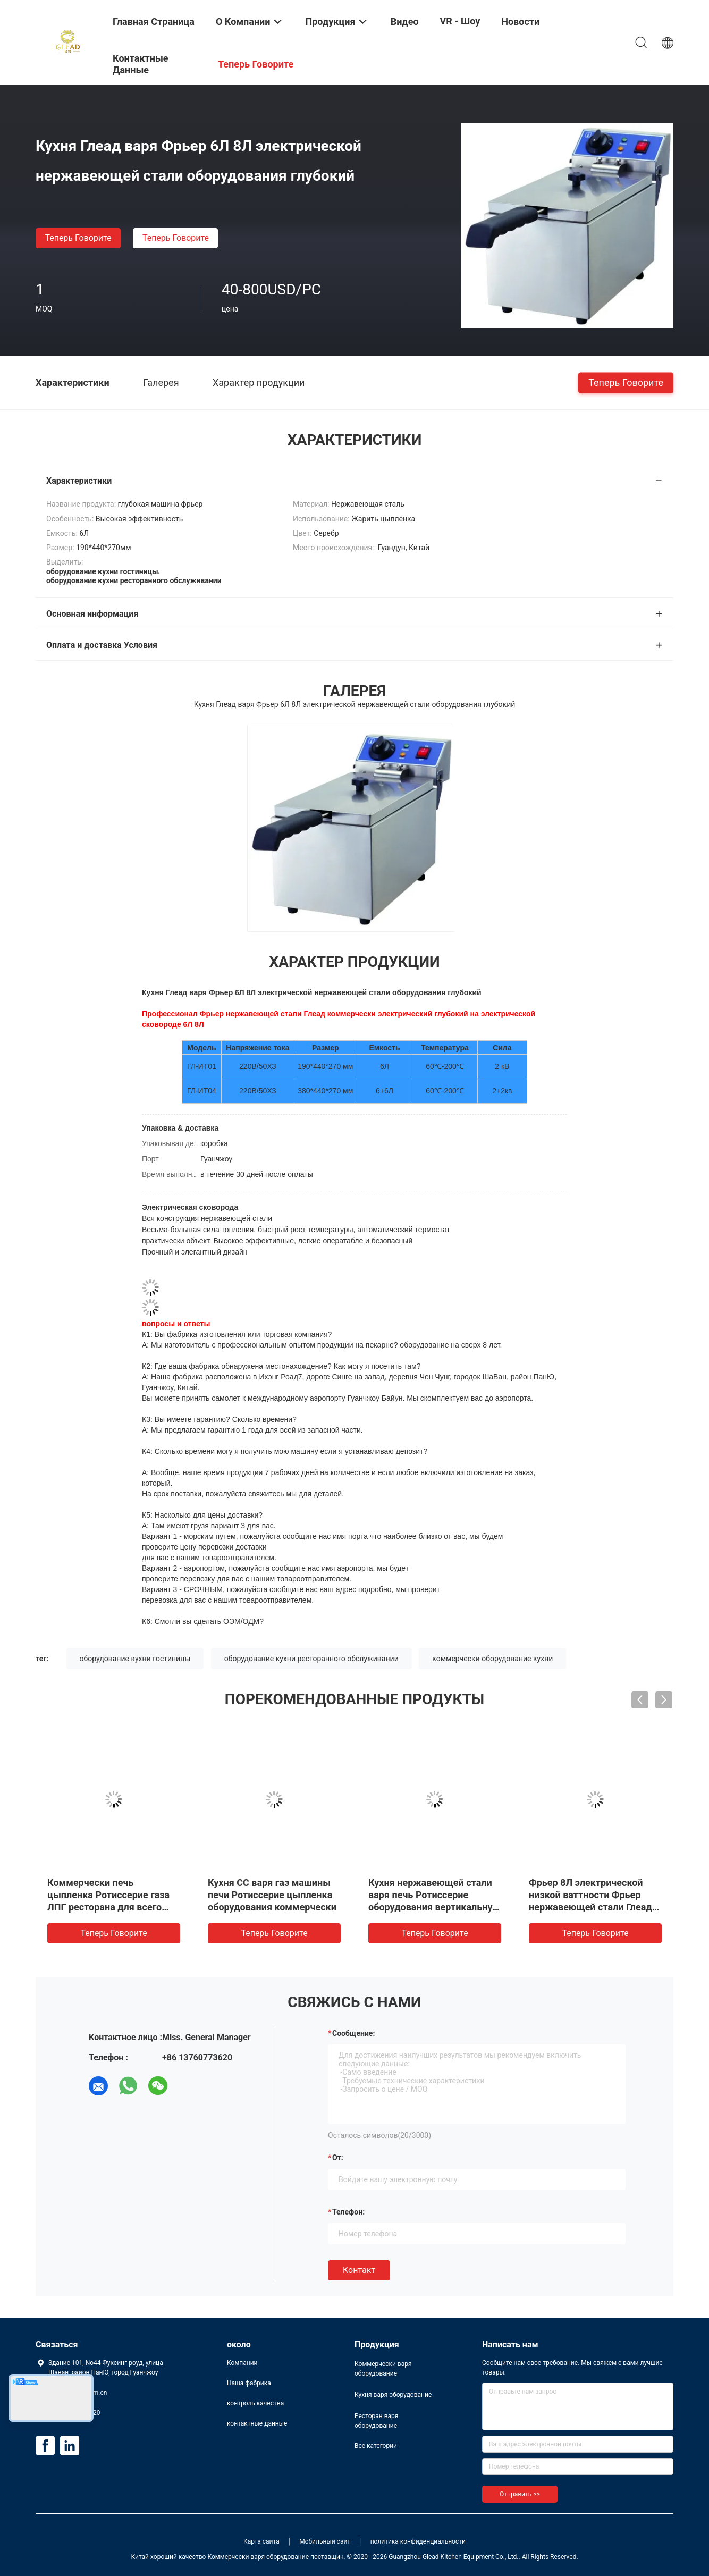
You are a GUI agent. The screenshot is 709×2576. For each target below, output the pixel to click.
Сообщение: (353, 2033)
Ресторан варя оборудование (376, 2420)
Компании (242, 2363)
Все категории (375, 2445)
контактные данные (257, 2423)
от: (337, 2157)
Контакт (359, 2270)
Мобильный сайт (324, 2541)
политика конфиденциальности (418, 2541)
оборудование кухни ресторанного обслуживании (311, 1658)
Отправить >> (520, 2494)
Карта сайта (261, 2541)
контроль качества (255, 2403)
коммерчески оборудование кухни (492, 1658)
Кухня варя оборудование (393, 2394)
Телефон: (348, 2212)
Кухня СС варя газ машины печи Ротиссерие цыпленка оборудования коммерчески (272, 1895)
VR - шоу (460, 21)
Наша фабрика (249, 2383)
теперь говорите (78, 238)
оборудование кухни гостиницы (135, 1658)
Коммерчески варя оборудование (383, 2368)
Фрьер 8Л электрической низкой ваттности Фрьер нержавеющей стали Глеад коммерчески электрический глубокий (595, 1907)
